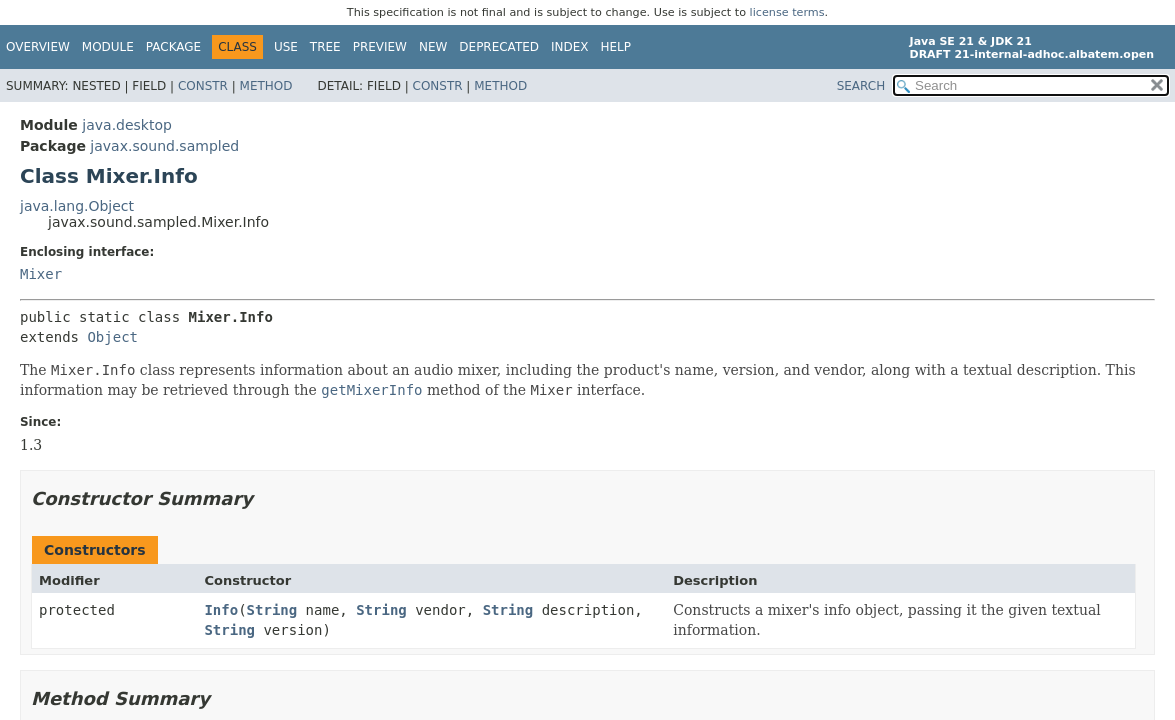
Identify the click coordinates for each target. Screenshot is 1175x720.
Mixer (41, 274)
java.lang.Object (77, 206)
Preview (380, 47)
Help (616, 47)
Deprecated (499, 47)
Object (112, 337)
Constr (203, 86)
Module (108, 47)
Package (173, 47)
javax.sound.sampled (164, 146)
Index (570, 47)
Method (266, 86)
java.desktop (127, 125)
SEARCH (861, 86)
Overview (38, 47)
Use (286, 47)
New (433, 47)
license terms (787, 12)
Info (221, 610)
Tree (325, 47)
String (272, 610)
